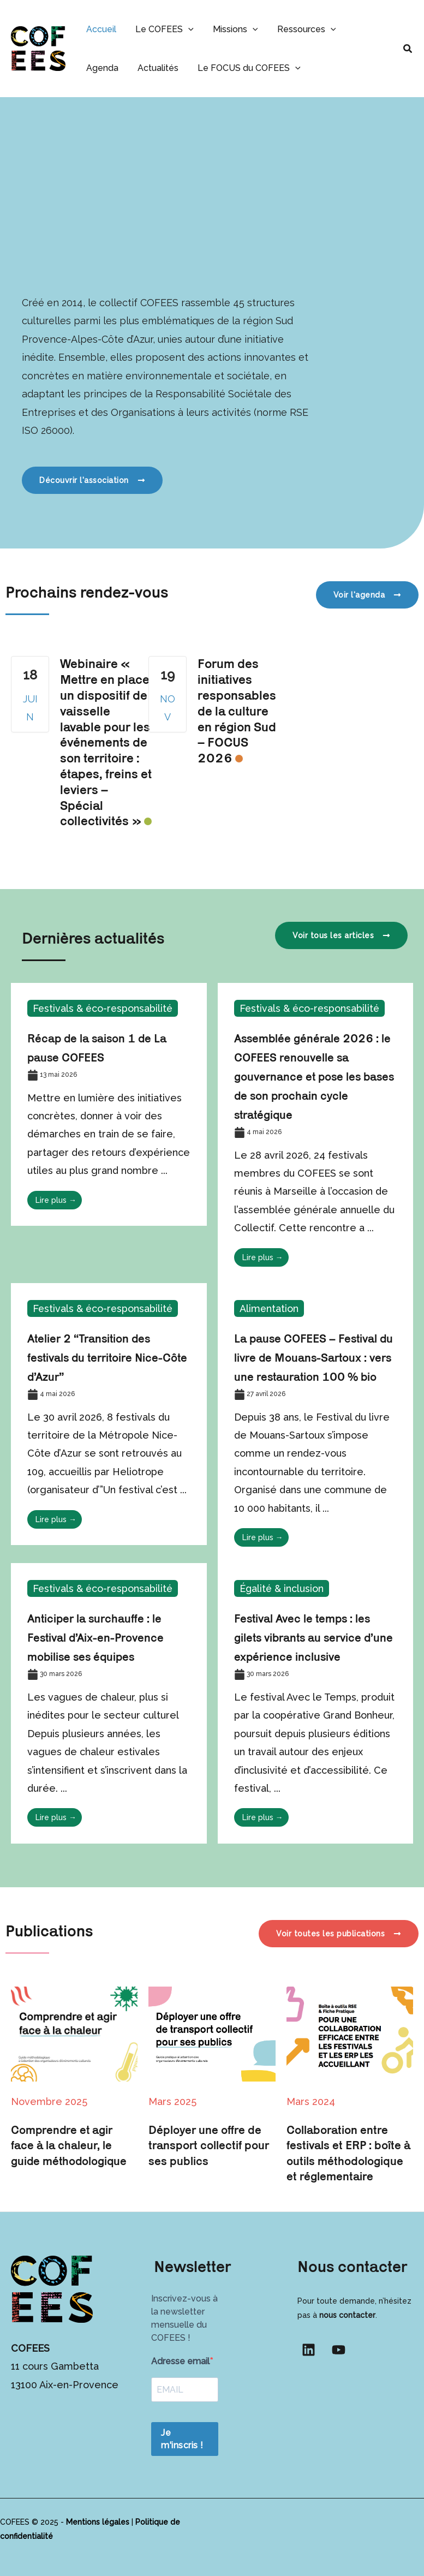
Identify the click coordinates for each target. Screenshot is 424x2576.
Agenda (363, 29)
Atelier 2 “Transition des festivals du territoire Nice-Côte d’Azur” (96, 1357)
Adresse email (180, 2361)
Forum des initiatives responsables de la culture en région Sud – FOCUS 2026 (237, 710)
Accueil (100, 29)
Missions (231, 29)
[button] (185, 29)
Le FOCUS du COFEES (195, 68)
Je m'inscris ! (182, 2439)
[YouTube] (338, 2350)
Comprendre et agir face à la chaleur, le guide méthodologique (70, 2145)
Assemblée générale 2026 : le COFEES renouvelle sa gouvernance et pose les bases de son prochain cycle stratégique (313, 1076)
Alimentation (269, 1308)
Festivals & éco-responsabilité (104, 1008)
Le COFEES (162, 29)
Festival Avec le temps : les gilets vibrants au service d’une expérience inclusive (315, 1637)
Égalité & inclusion (282, 1588)
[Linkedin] (308, 2350)
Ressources (300, 29)
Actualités (105, 68)
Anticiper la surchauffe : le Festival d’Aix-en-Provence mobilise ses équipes (96, 1637)
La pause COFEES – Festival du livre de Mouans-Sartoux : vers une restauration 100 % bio (315, 1357)
